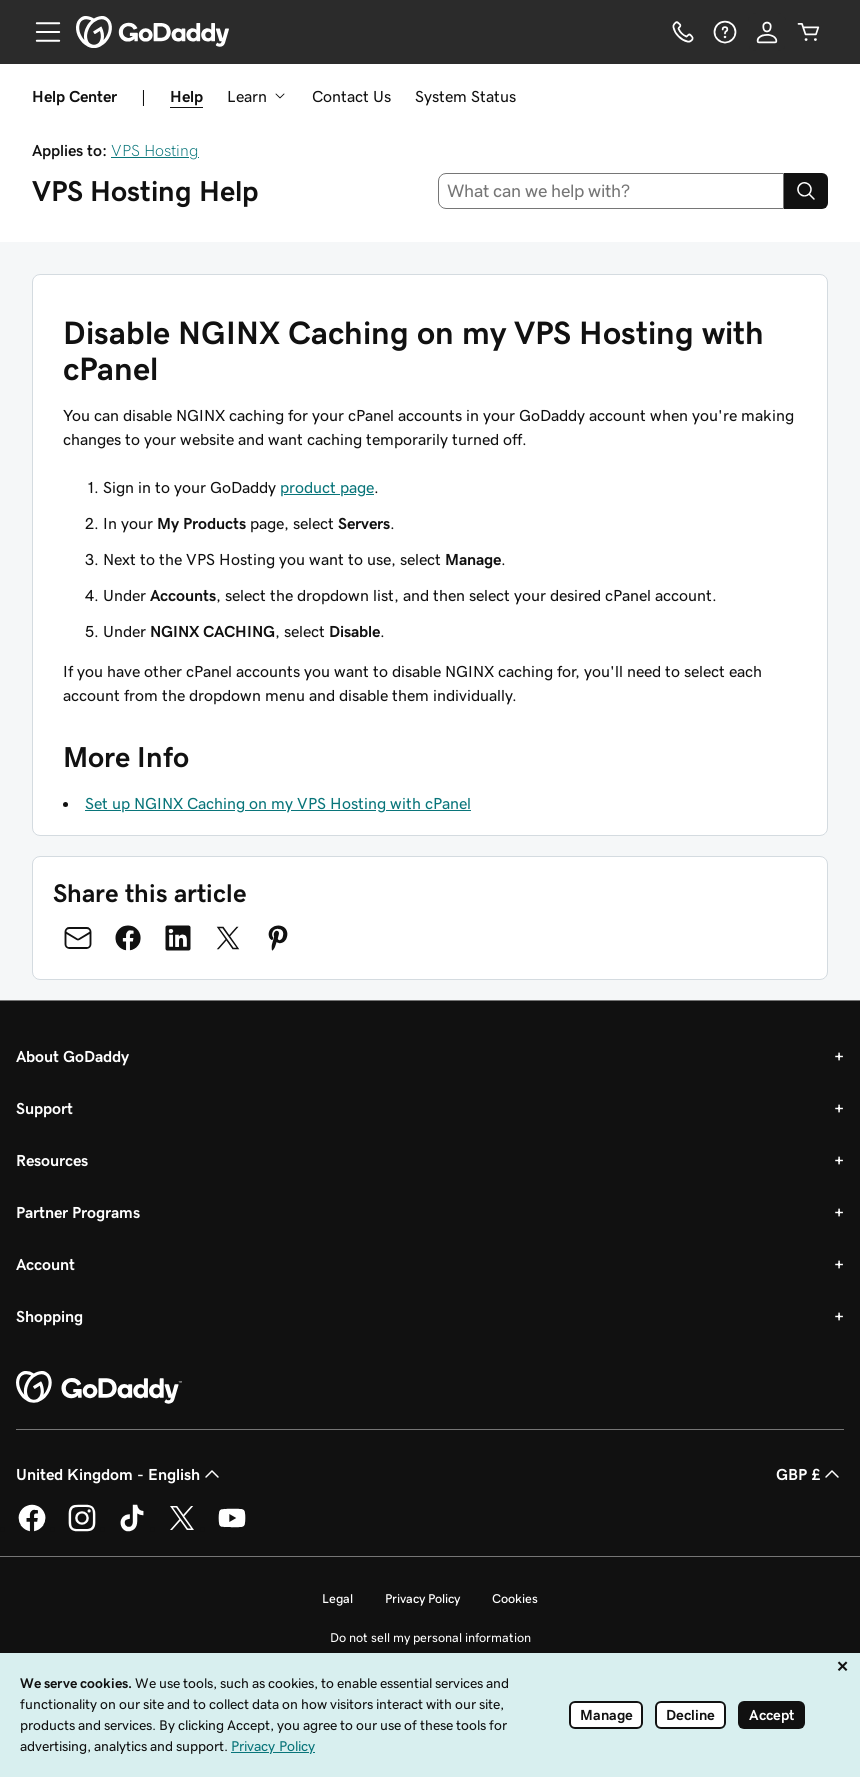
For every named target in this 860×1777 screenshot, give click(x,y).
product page (327, 487)
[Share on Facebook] (128, 938)
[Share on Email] (78, 938)
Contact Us (351, 96)
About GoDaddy (72, 1056)
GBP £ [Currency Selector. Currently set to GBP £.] (810, 1474)
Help (186, 96)
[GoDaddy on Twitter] (182, 1528)
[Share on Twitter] (228, 938)
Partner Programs (78, 1212)
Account (45, 1264)
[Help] (725, 32)
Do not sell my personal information (430, 1637)
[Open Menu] (40, 32)
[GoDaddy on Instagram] (82, 1528)
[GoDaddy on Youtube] (232, 1528)
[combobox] (611, 191)
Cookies (515, 1598)
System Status (465, 96)
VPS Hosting (155, 150)
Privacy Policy (422, 1598)
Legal (337, 1598)
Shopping (49, 1316)
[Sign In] (767, 32)
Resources (52, 1160)
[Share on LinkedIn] (178, 938)
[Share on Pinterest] (278, 938)
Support (44, 1108)
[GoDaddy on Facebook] (32, 1528)
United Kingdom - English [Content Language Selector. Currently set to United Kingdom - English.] (120, 1474)
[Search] (806, 191)
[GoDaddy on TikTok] (132, 1528)
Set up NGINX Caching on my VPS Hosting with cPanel (278, 803)
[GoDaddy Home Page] (99, 1388)
